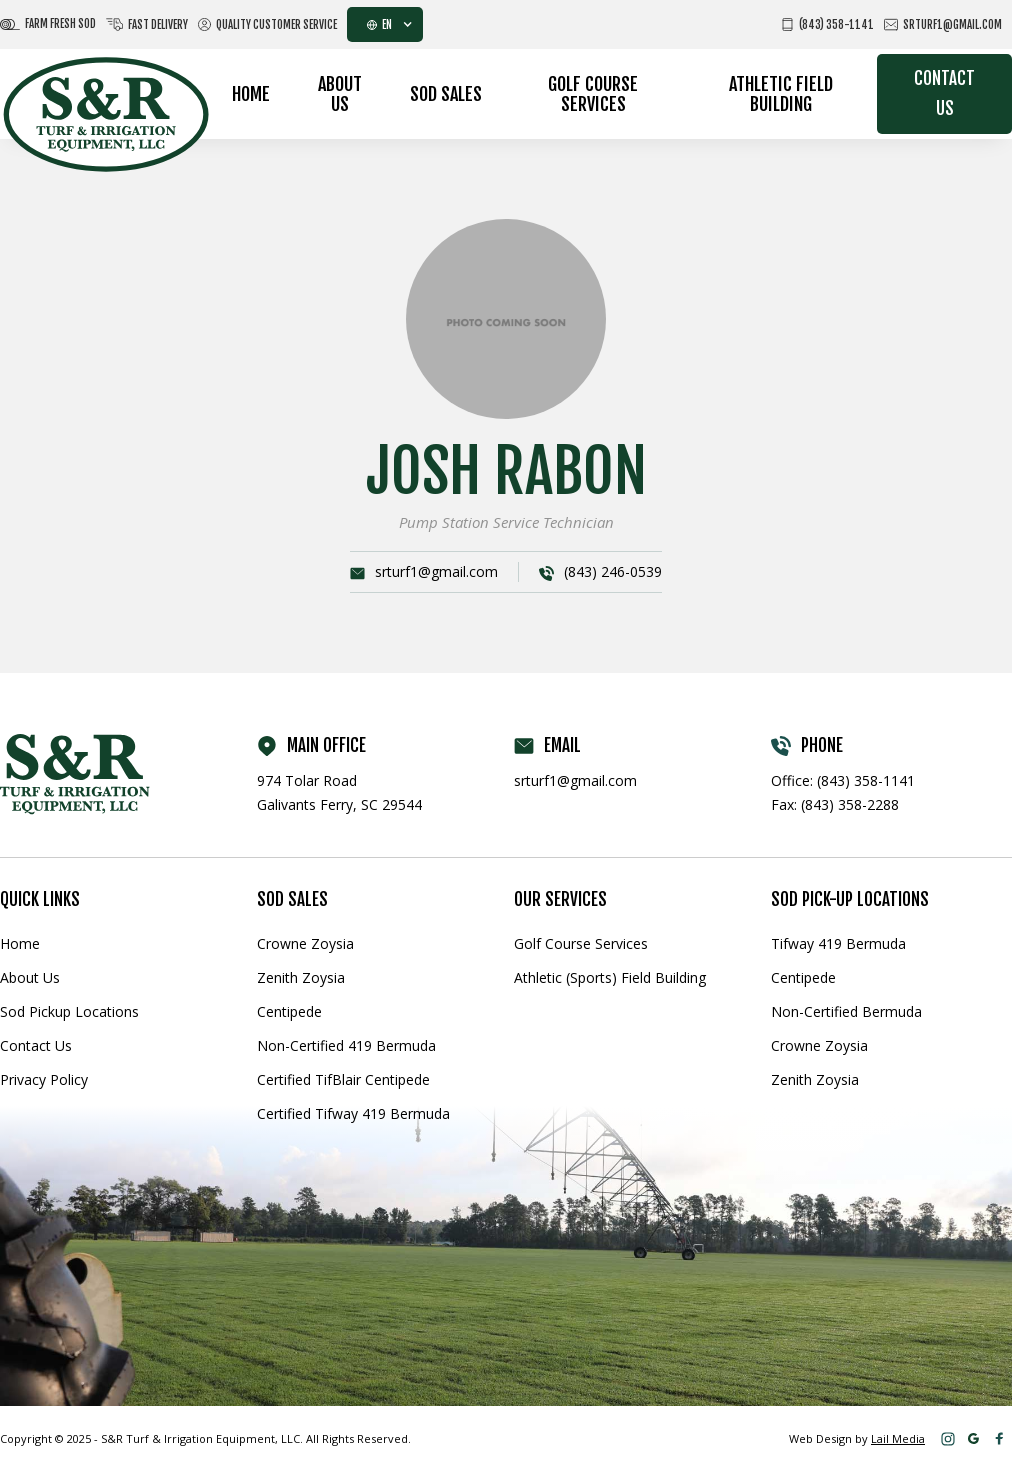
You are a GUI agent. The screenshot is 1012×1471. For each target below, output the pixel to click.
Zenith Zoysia (301, 977)
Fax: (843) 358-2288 (835, 804)
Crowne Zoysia (305, 943)
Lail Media (898, 1438)
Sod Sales (446, 94)
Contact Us (944, 93)
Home (251, 94)
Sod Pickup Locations (69, 1011)
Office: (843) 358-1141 (843, 780)
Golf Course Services (593, 94)
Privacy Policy (44, 1079)
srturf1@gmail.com (436, 571)
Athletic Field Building (781, 94)
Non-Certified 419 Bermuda (346, 1045)
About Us (340, 94)
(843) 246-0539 (613, 571)
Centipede (289, 1011)
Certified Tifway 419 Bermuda (353, 1113)
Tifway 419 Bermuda (838, 943)
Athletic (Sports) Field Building (610, 977)
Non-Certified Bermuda (846, 1011)
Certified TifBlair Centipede (343, 1079)
